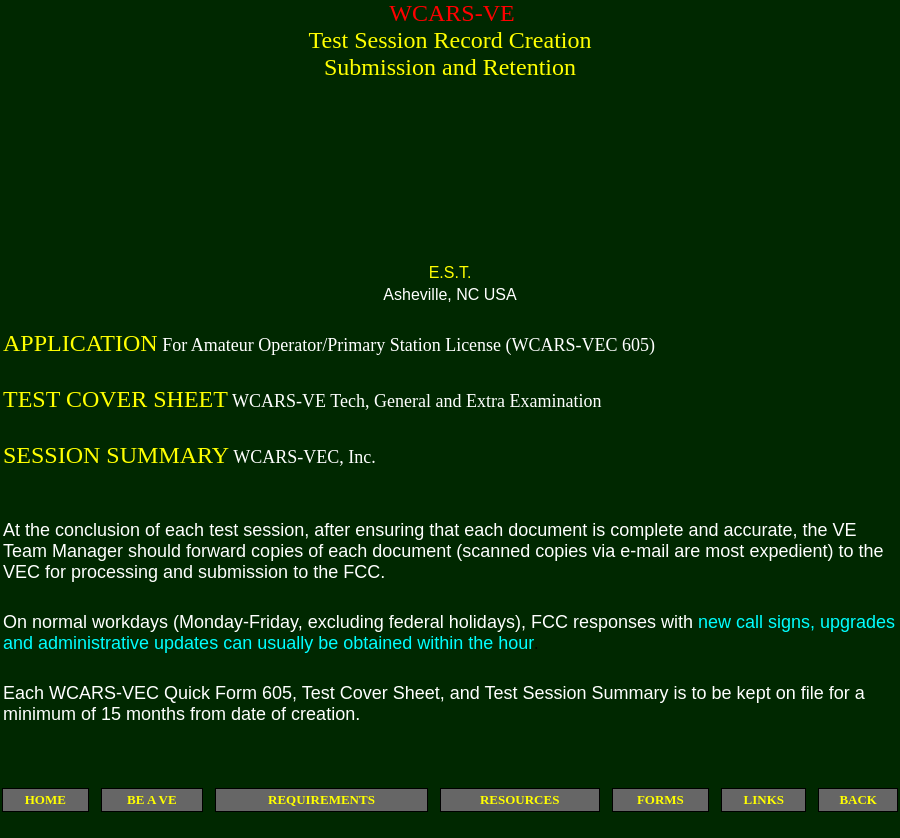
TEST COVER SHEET (115, 399)
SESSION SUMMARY (116, 455)
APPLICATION (80, 343)
